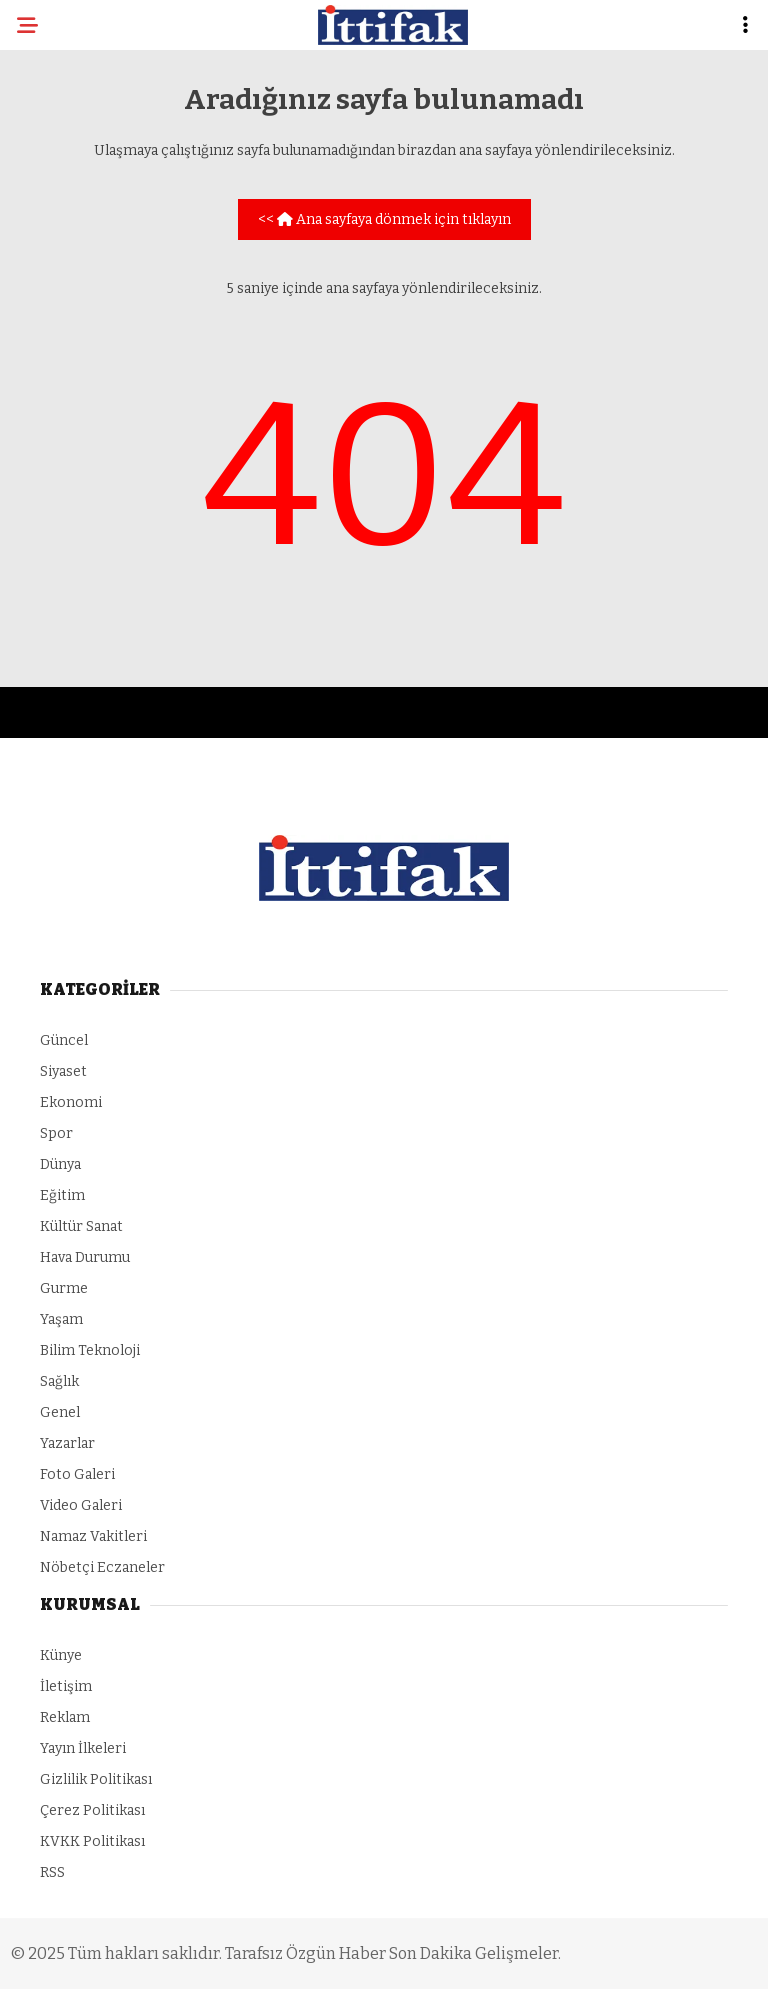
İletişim (66, 1686)
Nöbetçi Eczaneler (102, 1567)
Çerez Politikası (92, 1810)
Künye (61, 1655)
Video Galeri (81, 1505)
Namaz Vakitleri (93, 1536)
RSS (52, 1872)
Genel (60, 1412)
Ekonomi (71, 1102)
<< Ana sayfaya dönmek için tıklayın (384, 219)
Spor (56, 1133)
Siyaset (63, 1071)
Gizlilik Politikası (96, 1779)
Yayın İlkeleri (83, 1748)
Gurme (64, 1288)
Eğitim (62, 1195)
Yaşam (61, 1319)
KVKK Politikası (92, 1841)
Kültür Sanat (81, 1226)
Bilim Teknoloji (90, 1350)
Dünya (60, 1164)
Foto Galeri (77, 1474)
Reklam (65, 1717)
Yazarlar (67, 1443)
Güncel (64, 1040)
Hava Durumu (85, 1257)
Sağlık (59, 1381)
